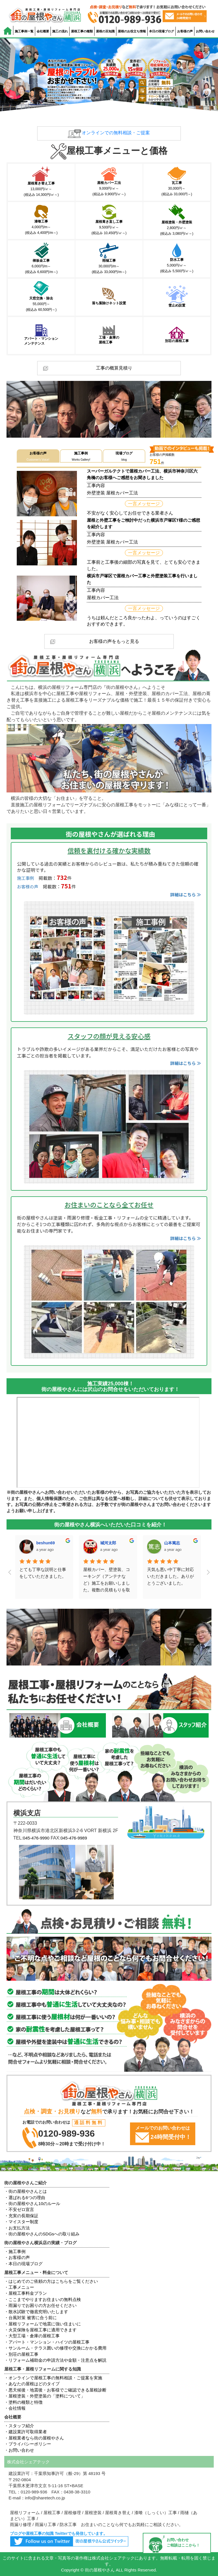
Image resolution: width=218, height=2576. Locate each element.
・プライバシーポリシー (27, 2443)
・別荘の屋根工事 (21, 2354)
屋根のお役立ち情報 (132, 31)
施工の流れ (60, 31)
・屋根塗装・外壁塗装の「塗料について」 (44, 2396)
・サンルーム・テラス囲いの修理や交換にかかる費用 (55, 2348)
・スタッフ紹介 (19, 2425)
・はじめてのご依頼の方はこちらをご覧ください (51, 2281)
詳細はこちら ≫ (185, 894)
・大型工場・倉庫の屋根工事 (32, 2335)
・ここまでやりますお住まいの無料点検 (42, 2299)
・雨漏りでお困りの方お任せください (40, 2305)
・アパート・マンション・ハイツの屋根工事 (46, 2342)
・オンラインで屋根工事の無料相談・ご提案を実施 (53, 2377)
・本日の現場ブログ (23, 2263)
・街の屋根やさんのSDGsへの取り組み (41, 2233)
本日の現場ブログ (161, 31)
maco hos (173, 1543)
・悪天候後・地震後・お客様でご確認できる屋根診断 (55, 2390)
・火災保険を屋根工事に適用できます (40, 2329)
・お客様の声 (17, 2257)
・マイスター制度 (21, 2221)
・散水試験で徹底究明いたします (36, 2311)
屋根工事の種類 (82, 31)
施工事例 (25, 878)
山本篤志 (108, 1543)
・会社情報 (15, 2408)
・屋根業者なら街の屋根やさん (34, 2438)
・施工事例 (15, 2251)
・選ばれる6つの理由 (24, 2197)
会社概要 (43, 31)
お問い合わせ (205, 31)
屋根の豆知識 (105, 31)
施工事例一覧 (24, 31)
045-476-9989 (73, 1837)
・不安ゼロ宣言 (19, 2209)
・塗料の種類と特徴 (23, 2402)
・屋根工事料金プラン (25, 2293)
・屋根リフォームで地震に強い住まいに (42, 2323)
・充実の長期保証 (21, 2215)
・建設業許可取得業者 (25, 2431)
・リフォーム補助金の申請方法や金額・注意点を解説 (55, 2360)
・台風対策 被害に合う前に (30, 2317)
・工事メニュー (19, 2287)
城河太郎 (44, 1543)
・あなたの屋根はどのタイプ (32, 2383)
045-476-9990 (36, 1837)
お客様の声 (185, 31)
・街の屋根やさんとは (25, 2191)
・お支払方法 (17, 2227)
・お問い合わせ (19, 2450)
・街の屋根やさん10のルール (32, 2203)
